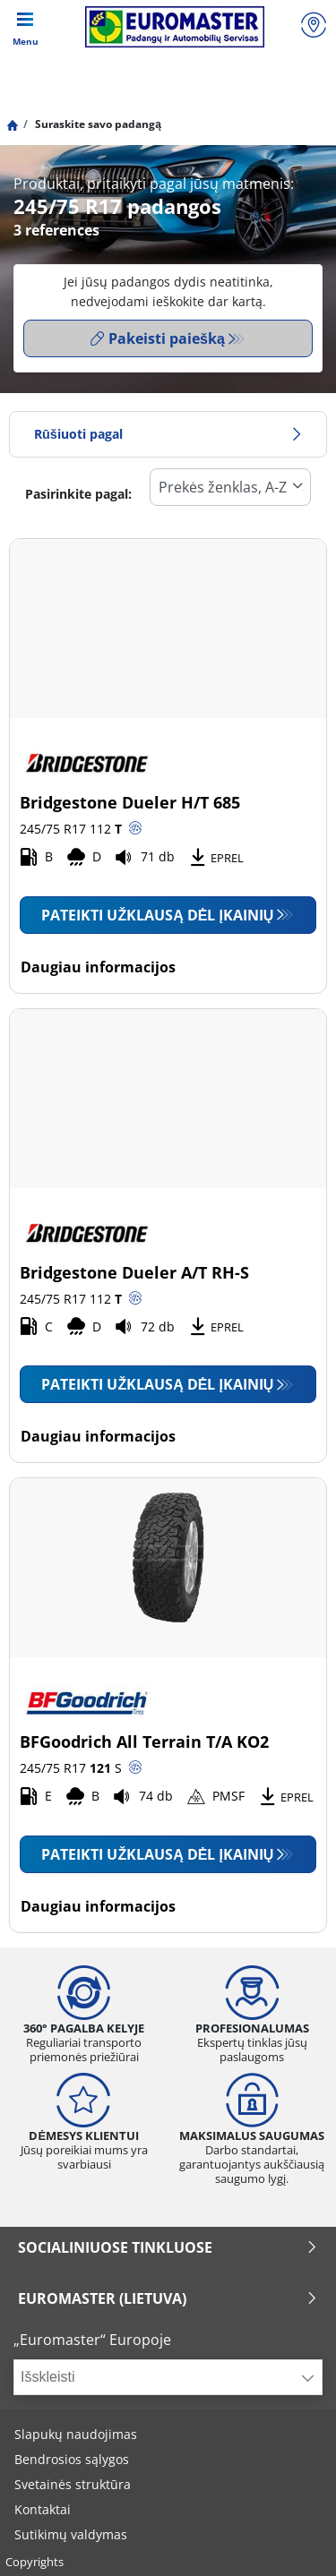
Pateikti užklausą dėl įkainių (157, 915)
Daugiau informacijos (98, 967)
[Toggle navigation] (25, 27)
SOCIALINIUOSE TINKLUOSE (168, 2247)
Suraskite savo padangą (96, 124)
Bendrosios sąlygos (71, 2459)
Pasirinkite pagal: (78, 493)
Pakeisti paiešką (157, 338)
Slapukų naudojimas (75, 2434)
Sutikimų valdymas (70, 2534)
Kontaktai (42, 2509)
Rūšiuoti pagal (168, 433)
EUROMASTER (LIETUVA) (168, 2298)
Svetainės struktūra (72, 2484)
